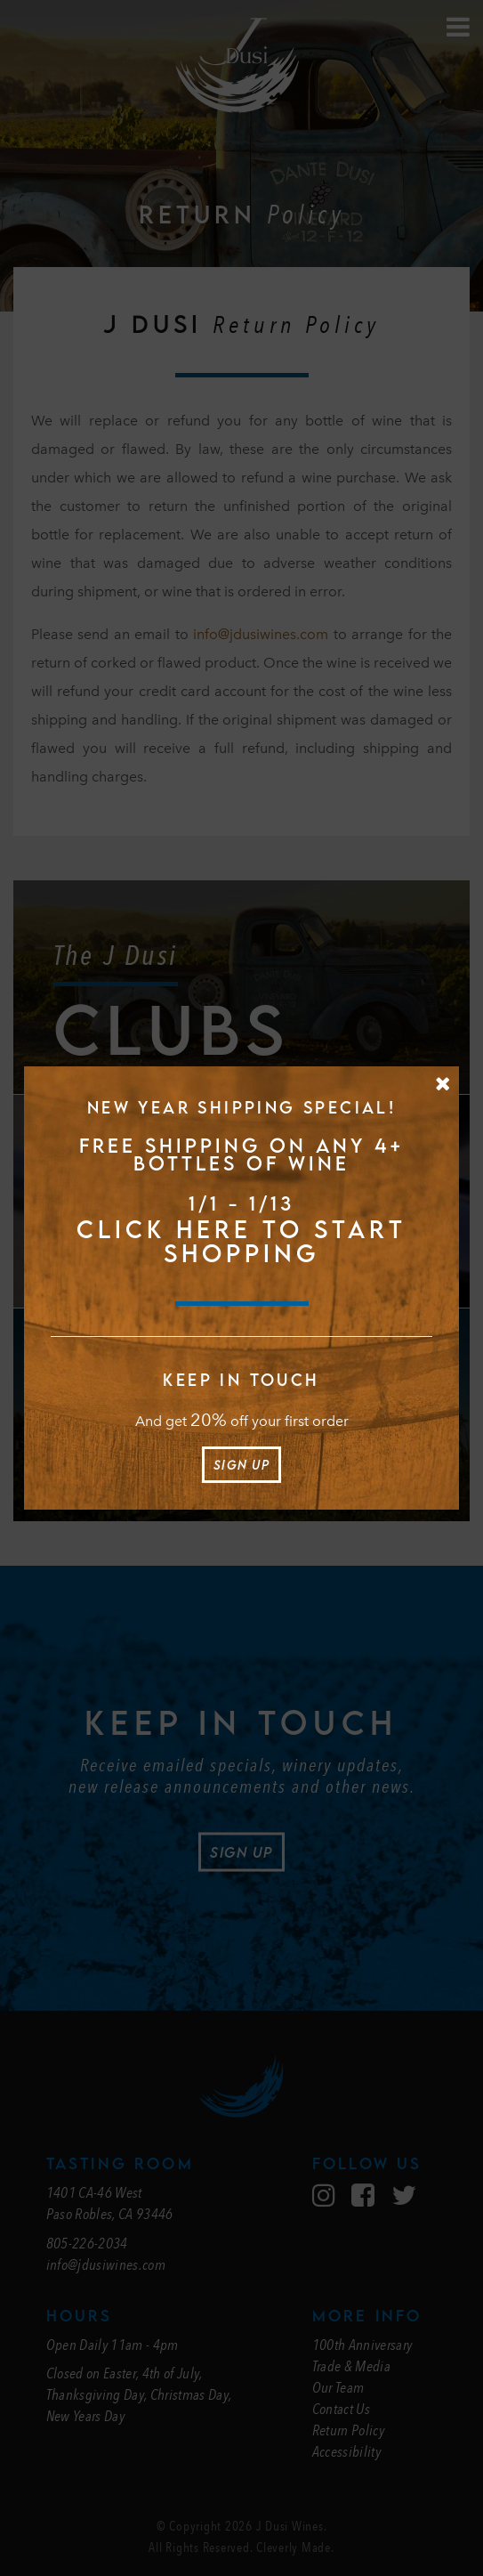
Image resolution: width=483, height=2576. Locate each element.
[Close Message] (442, 1083)
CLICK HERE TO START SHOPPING (241, 1241)
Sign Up (241, 1464)
